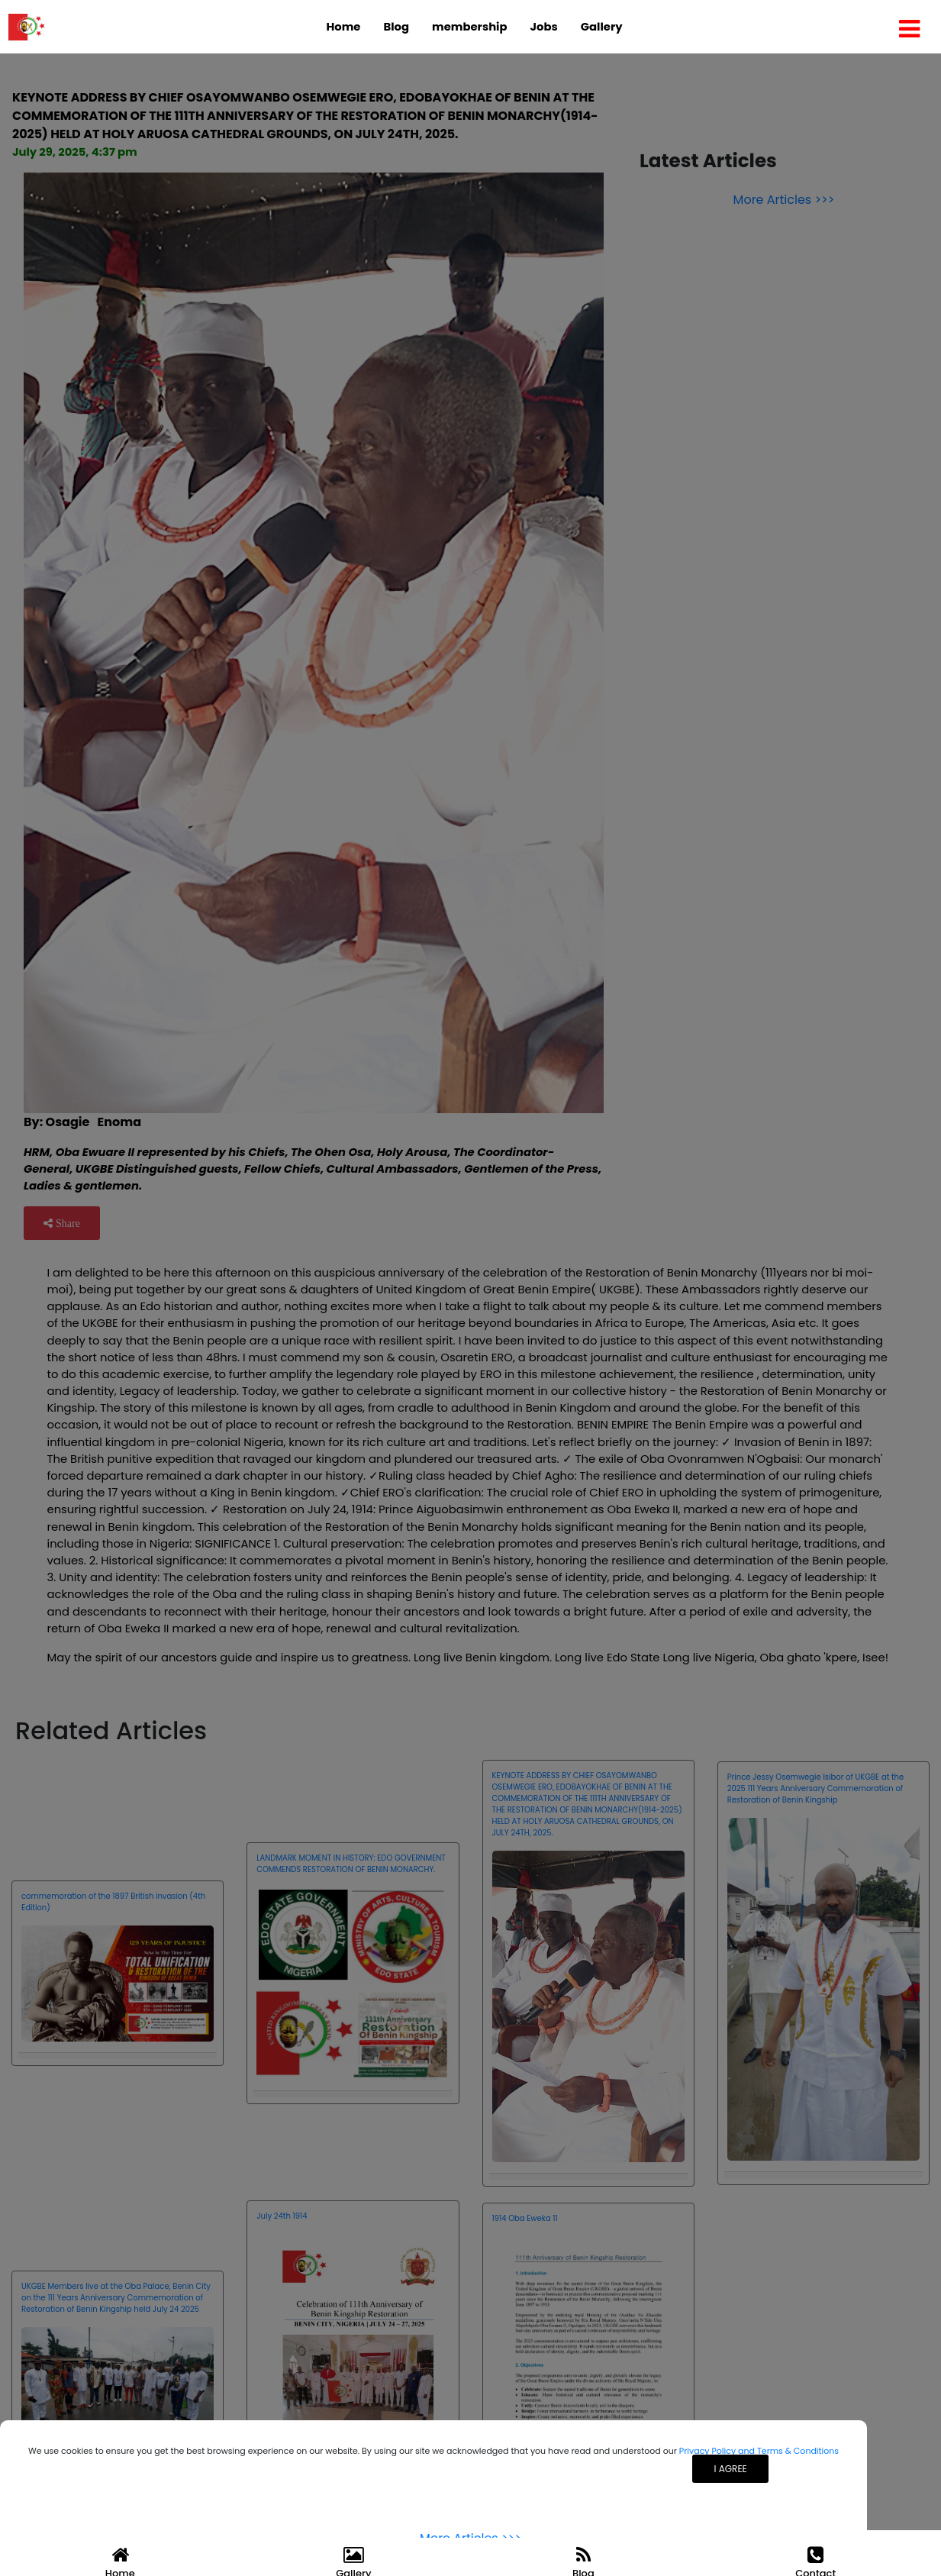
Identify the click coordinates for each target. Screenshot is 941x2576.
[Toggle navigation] (909, 27)
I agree (730, 2468)
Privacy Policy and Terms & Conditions (759, 2451)
